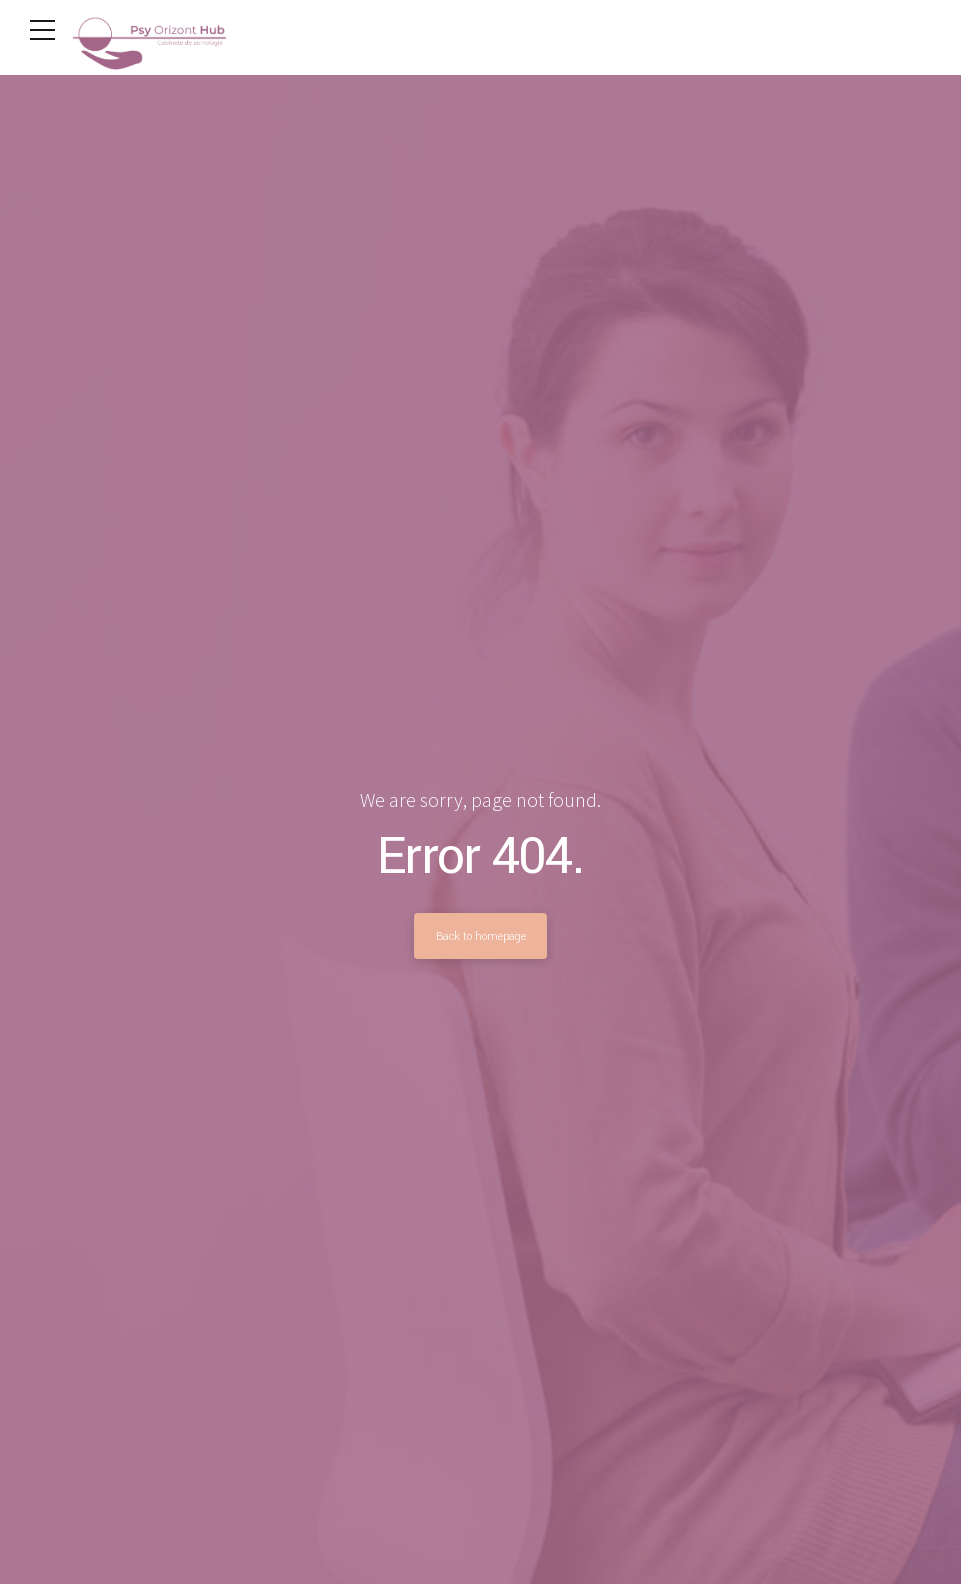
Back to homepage (481, 936)
